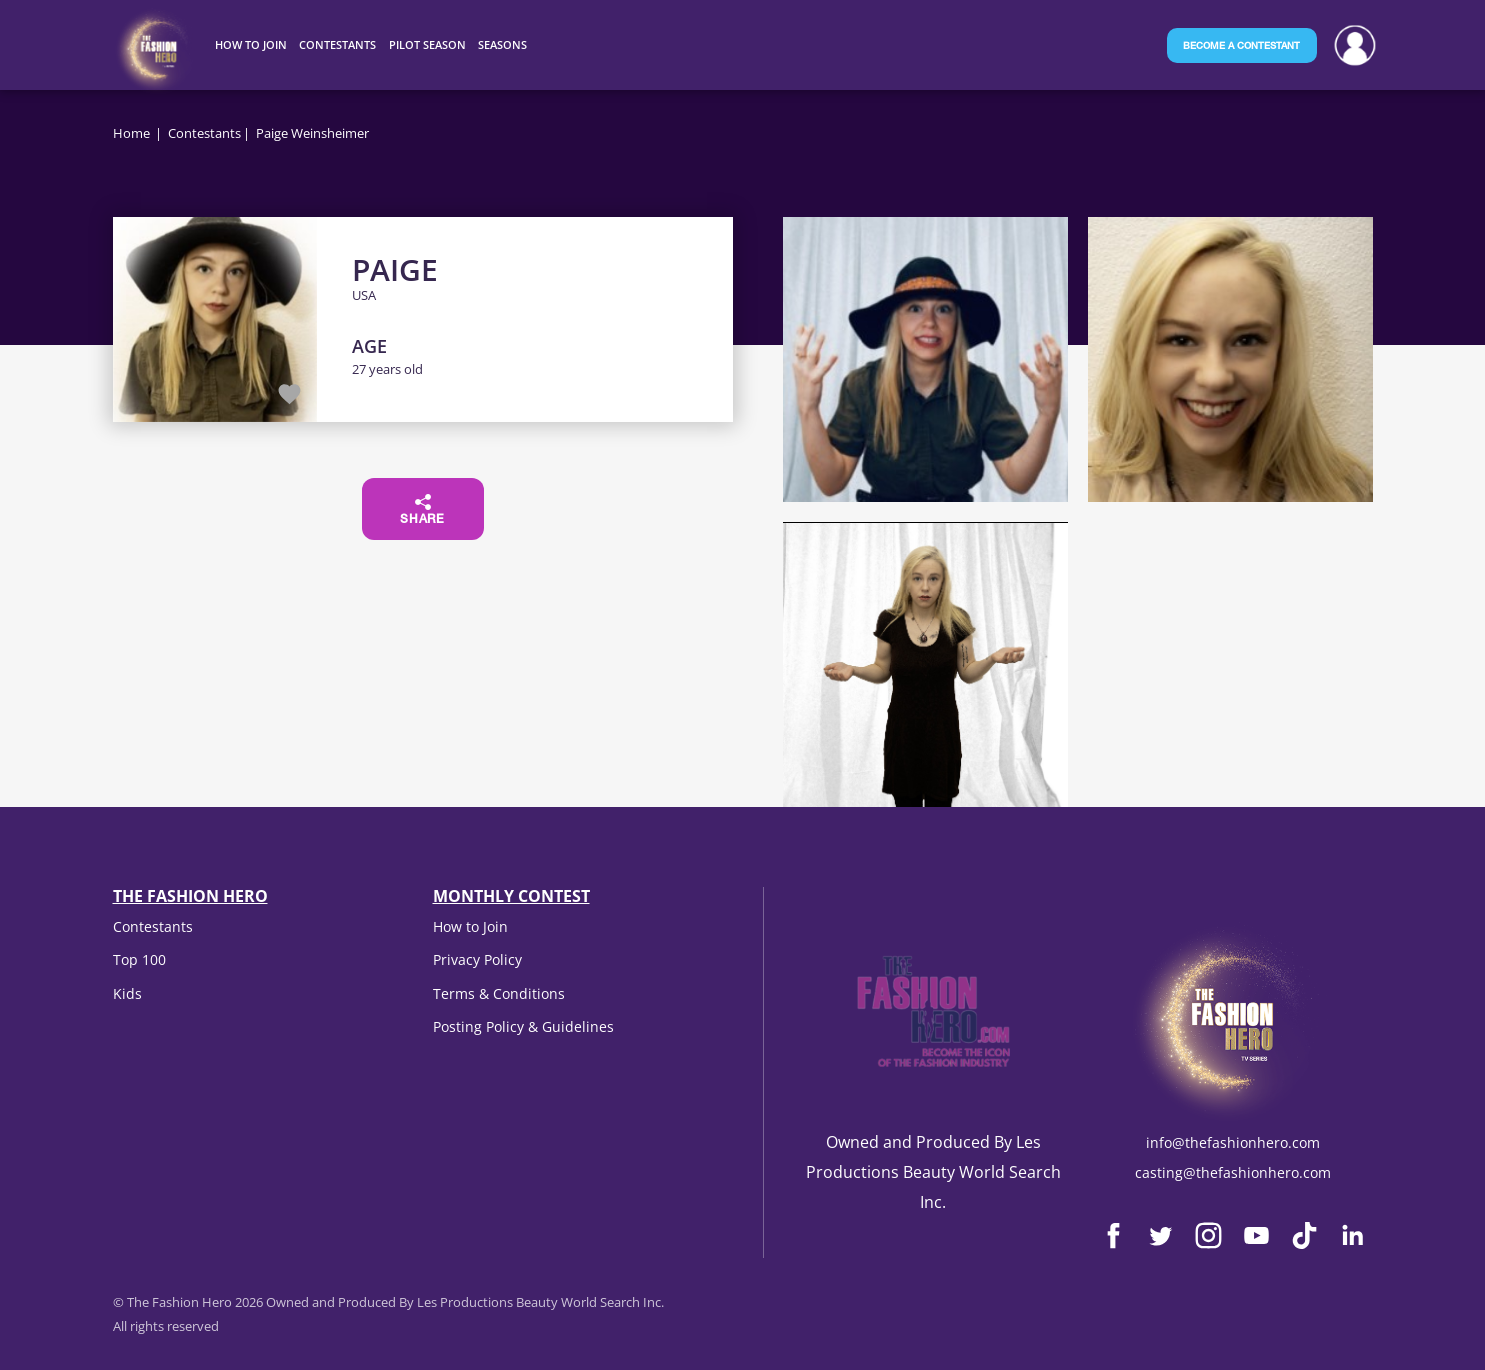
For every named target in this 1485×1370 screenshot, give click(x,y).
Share (422, 510)
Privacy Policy (477, 959)
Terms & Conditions (499, 993)
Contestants (204, 133)
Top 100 (139, 959)
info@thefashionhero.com (1233, 1142)
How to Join (470, 926)
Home (131, 133)
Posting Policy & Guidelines (523, 1026)
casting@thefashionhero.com (1233, 1172)
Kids (127, 993)
